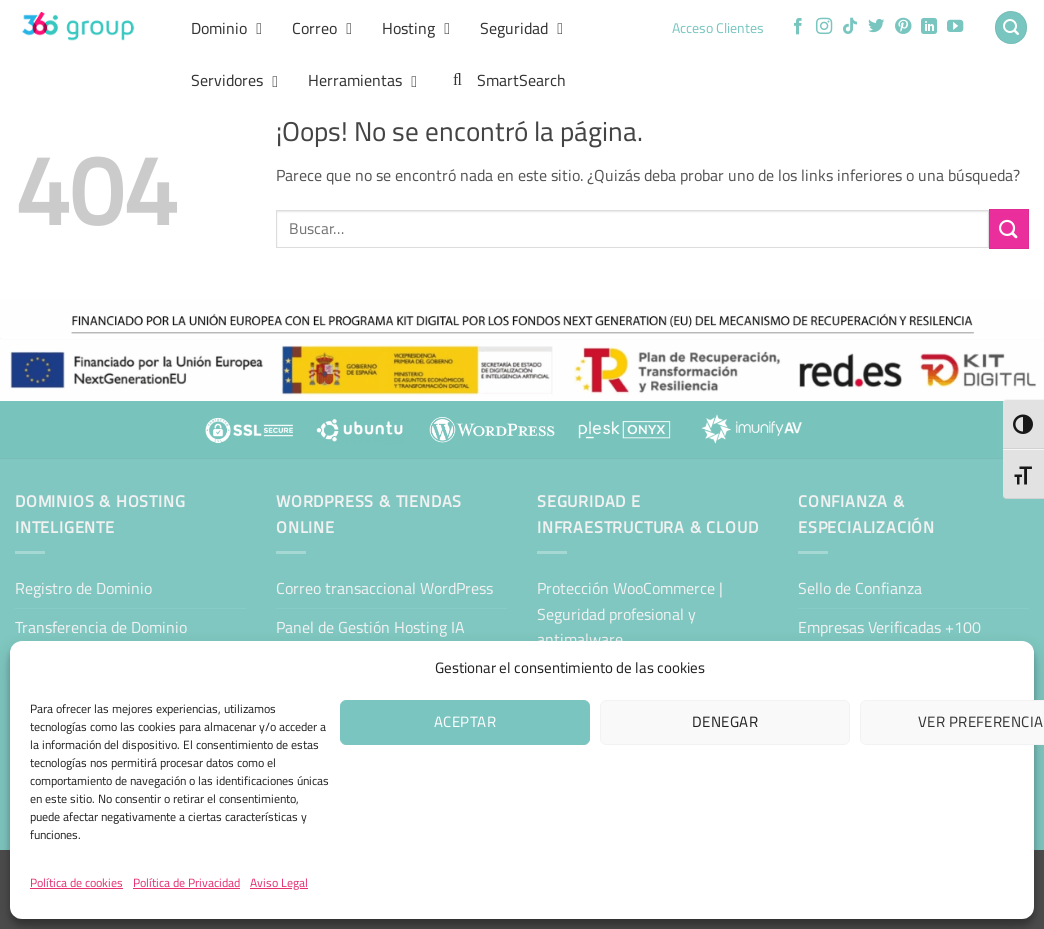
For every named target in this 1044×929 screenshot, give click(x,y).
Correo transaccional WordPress (384, 588)
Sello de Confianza (860, 588)
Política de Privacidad (186, 882)
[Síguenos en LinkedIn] (929, 27)
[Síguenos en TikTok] (850, 27)
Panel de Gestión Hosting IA (370, 627)
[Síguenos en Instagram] (824, 27)
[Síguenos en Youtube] (955, 27)
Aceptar (465, 721)
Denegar (725, 721)
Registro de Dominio (83, 588)
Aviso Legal (279, 882)
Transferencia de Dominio (101, 627)
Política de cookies (76, 882)
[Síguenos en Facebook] (798, 27)
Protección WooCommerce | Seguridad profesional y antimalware (630, 613)
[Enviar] (1009, 228)
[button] (1011, 27)
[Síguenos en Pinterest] (903, 27)
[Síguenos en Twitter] (876, 27)
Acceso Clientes (718, 28)
